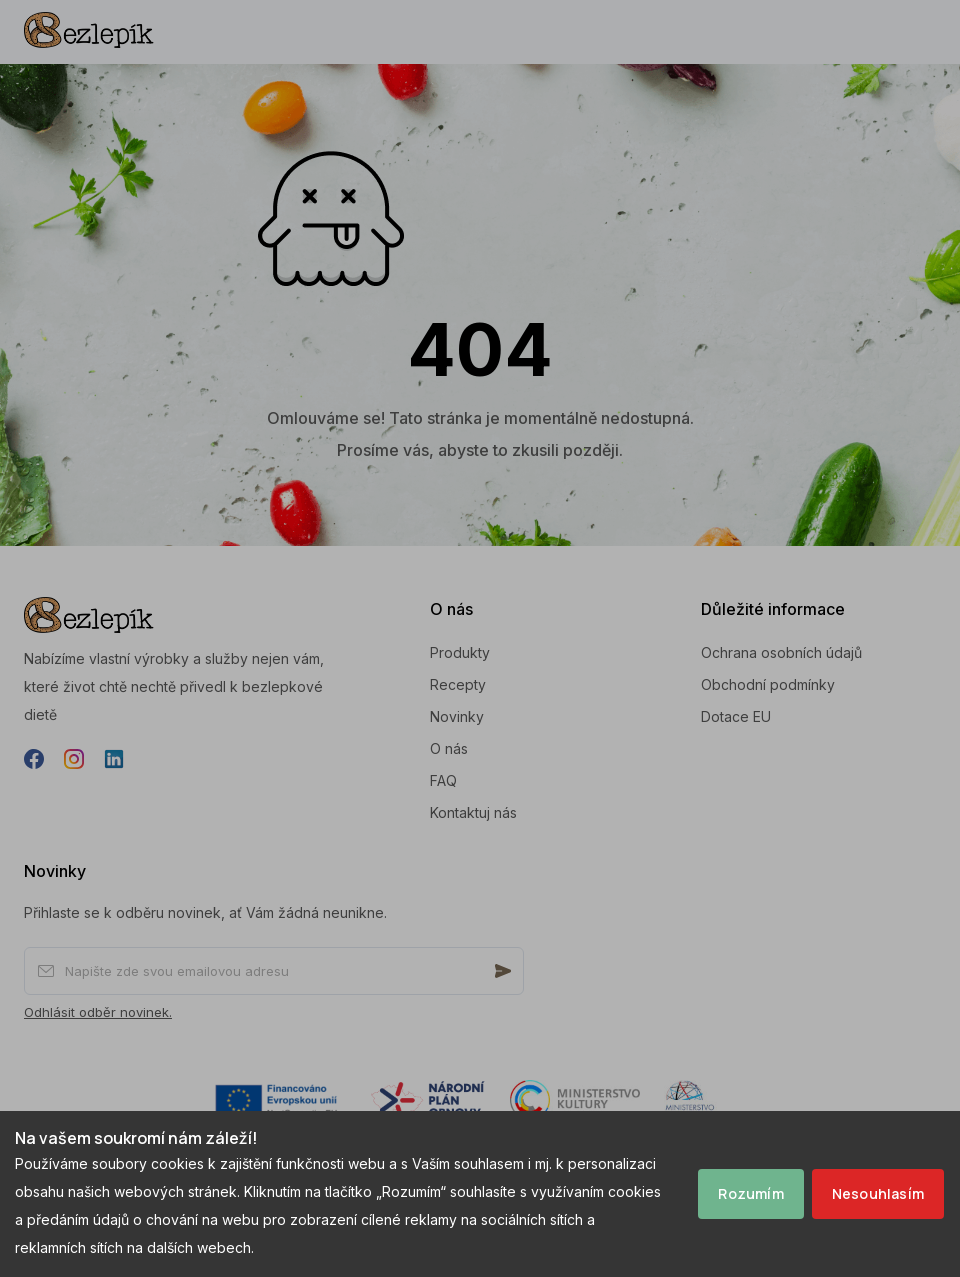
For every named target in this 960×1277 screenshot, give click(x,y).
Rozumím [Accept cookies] (750, 1193)
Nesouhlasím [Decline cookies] (878, 1193)
